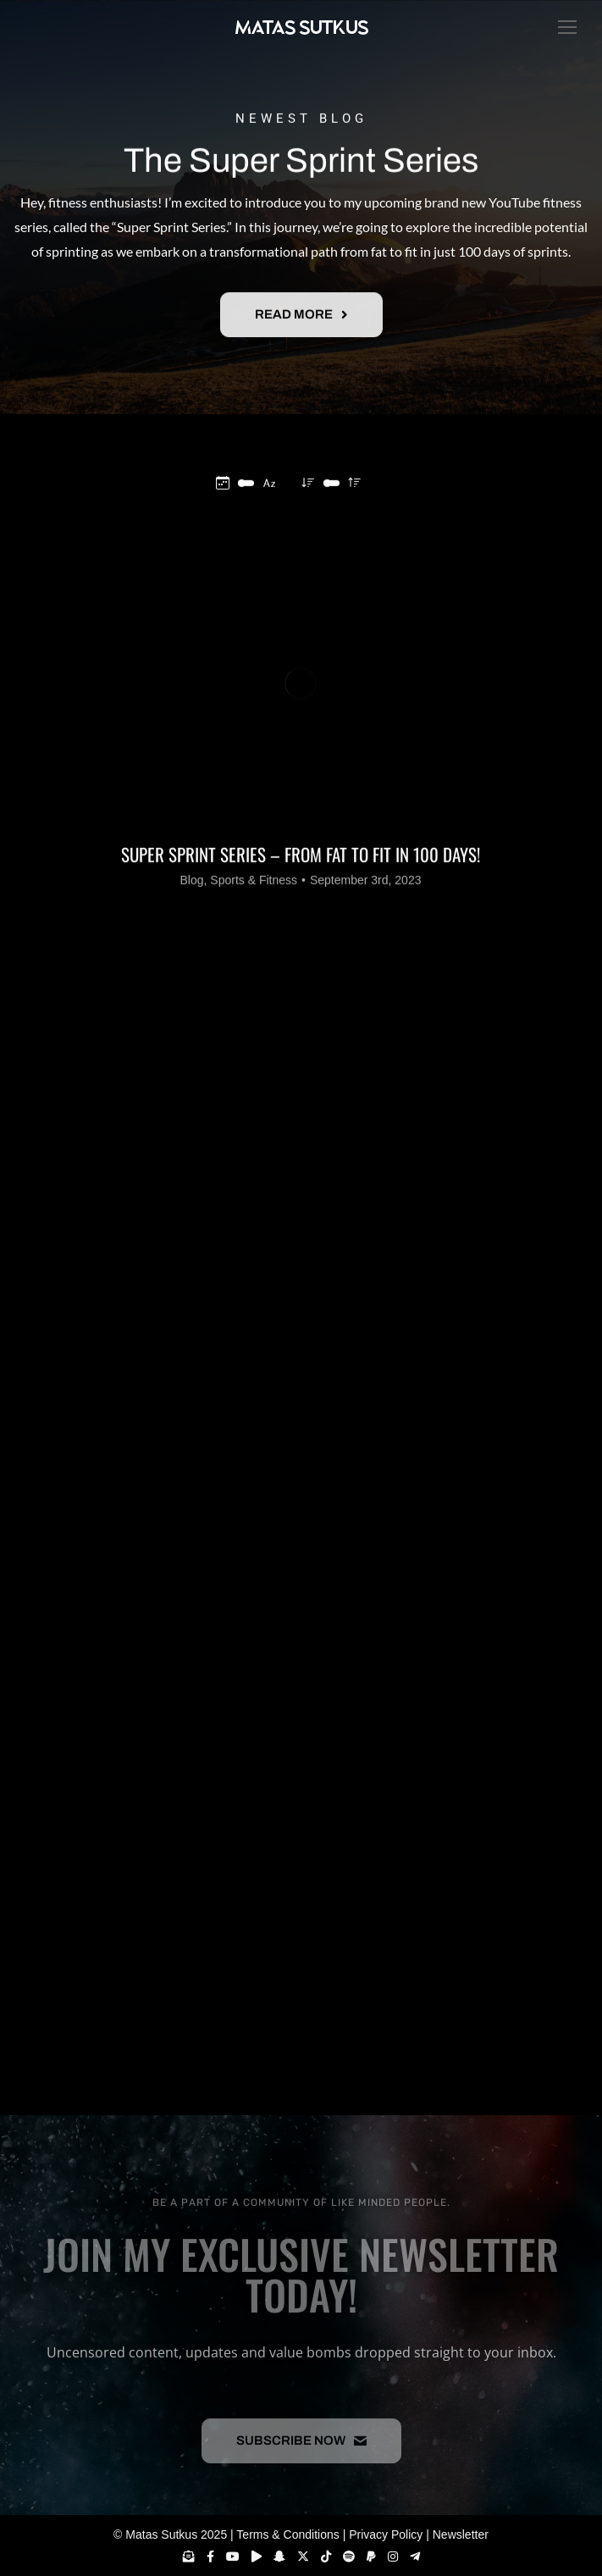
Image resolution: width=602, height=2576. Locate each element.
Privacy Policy (386, 2534)
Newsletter (461, 2534)
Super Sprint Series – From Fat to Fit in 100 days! (300, 980)
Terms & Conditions (287, 2534)
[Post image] (300, 809)
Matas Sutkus (161, 2534)
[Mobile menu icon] (563, 27)
